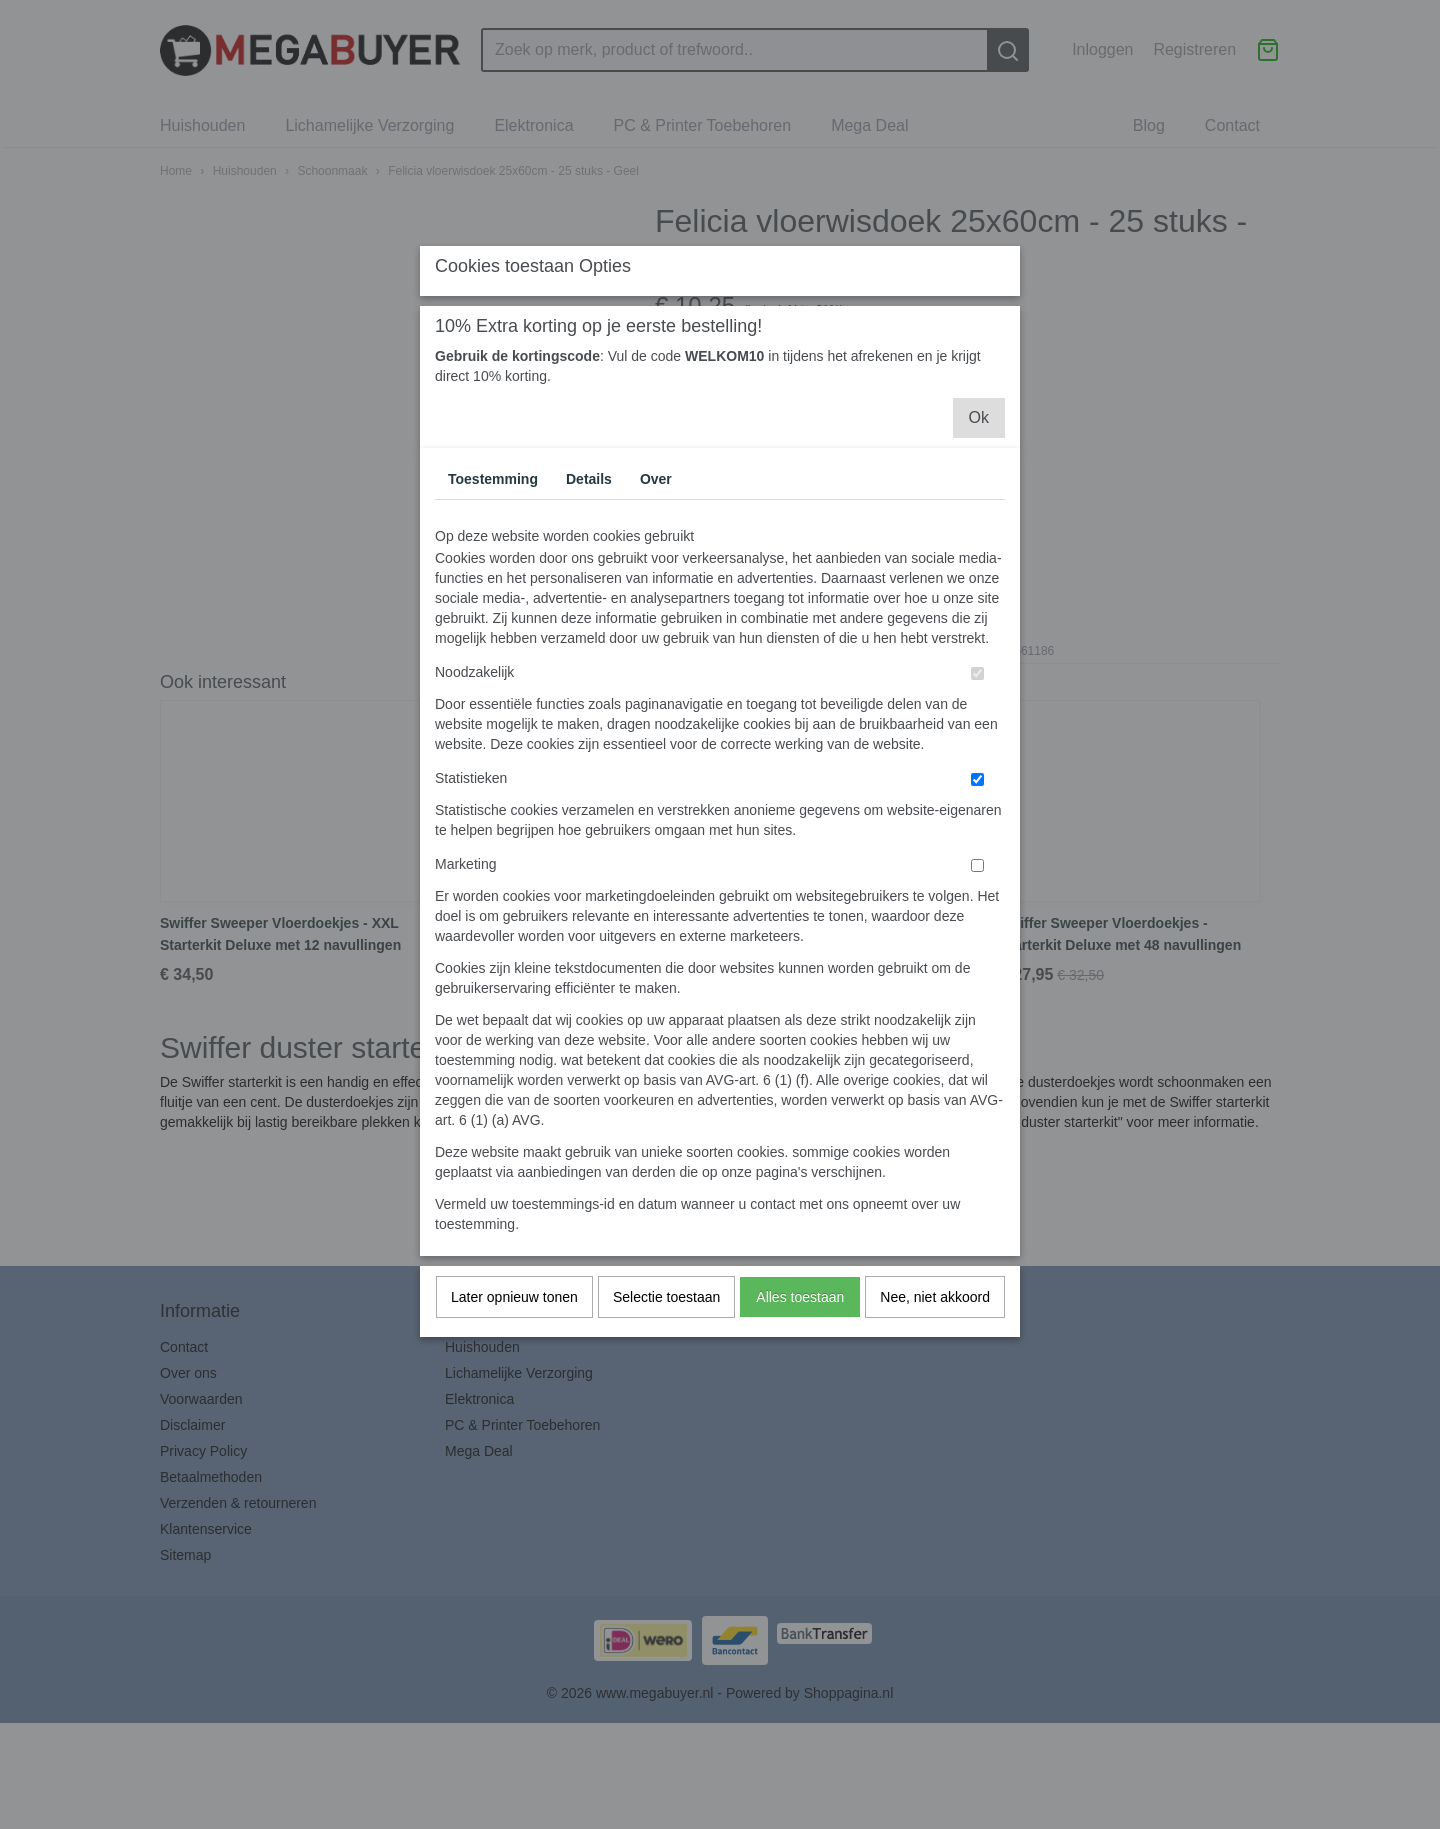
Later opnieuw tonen (514, 1475)
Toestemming (493, 657)
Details (589, 657)
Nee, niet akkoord (935, 1475)
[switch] (977, 851)
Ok (979, 595)
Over (656, 657)
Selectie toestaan (666, 1475)
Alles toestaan (800, 1475)
